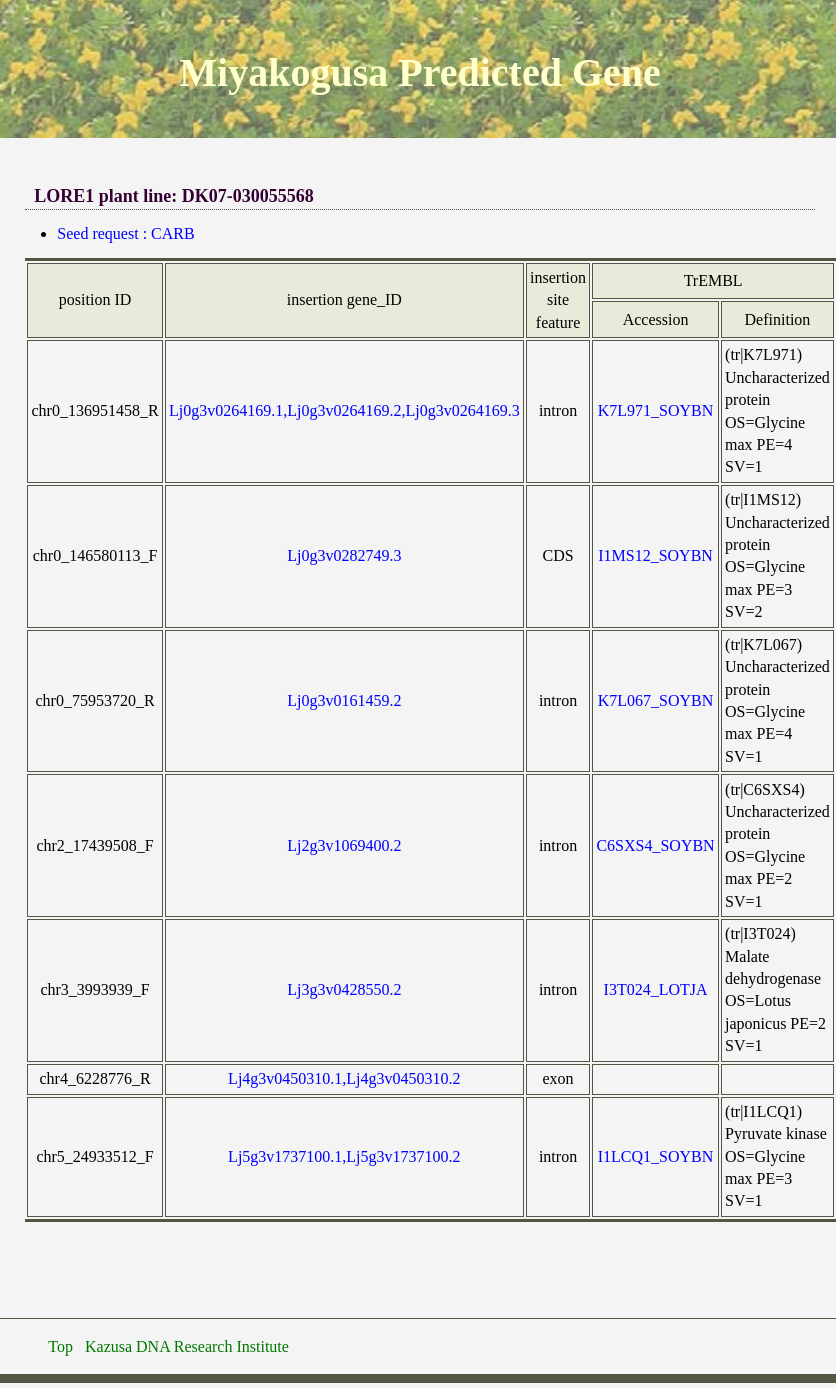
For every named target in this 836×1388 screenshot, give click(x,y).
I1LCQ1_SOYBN (656, 1156)
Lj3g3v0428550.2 (344, 989)
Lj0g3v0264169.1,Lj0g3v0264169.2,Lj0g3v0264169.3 (344, 410)
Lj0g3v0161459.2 (344, 700)
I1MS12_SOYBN (655, 555)
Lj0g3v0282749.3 (344, 555)
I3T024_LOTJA (656, 989)
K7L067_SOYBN (656, 700)
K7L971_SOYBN (656, 410)
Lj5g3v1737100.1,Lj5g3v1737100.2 (344, 1156)
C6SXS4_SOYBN (655, 845)
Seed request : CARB (125, 233)
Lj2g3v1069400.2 (344, 845)
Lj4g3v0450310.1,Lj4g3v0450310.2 (344, 1078)
